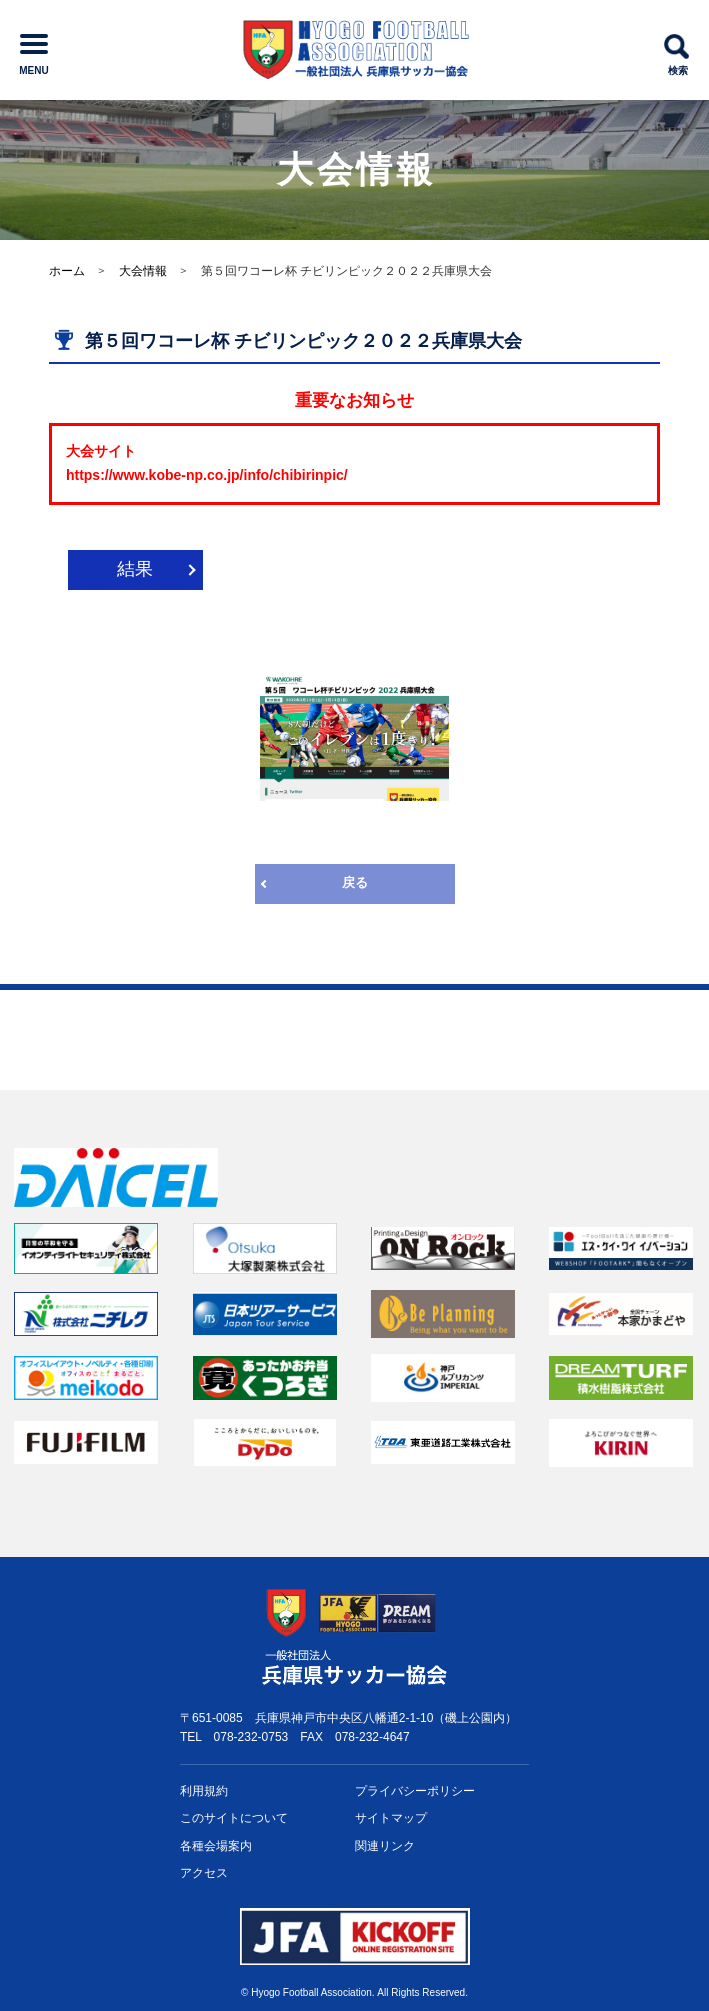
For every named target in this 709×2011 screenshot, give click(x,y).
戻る (355, 882)
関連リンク (385, 1846)
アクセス (204, 1873)
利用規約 (204, 1791)
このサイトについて (234, 1818)
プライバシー (415, 1791)
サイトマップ (391, 1818)
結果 (135, 569)
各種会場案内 (216, 1846)
